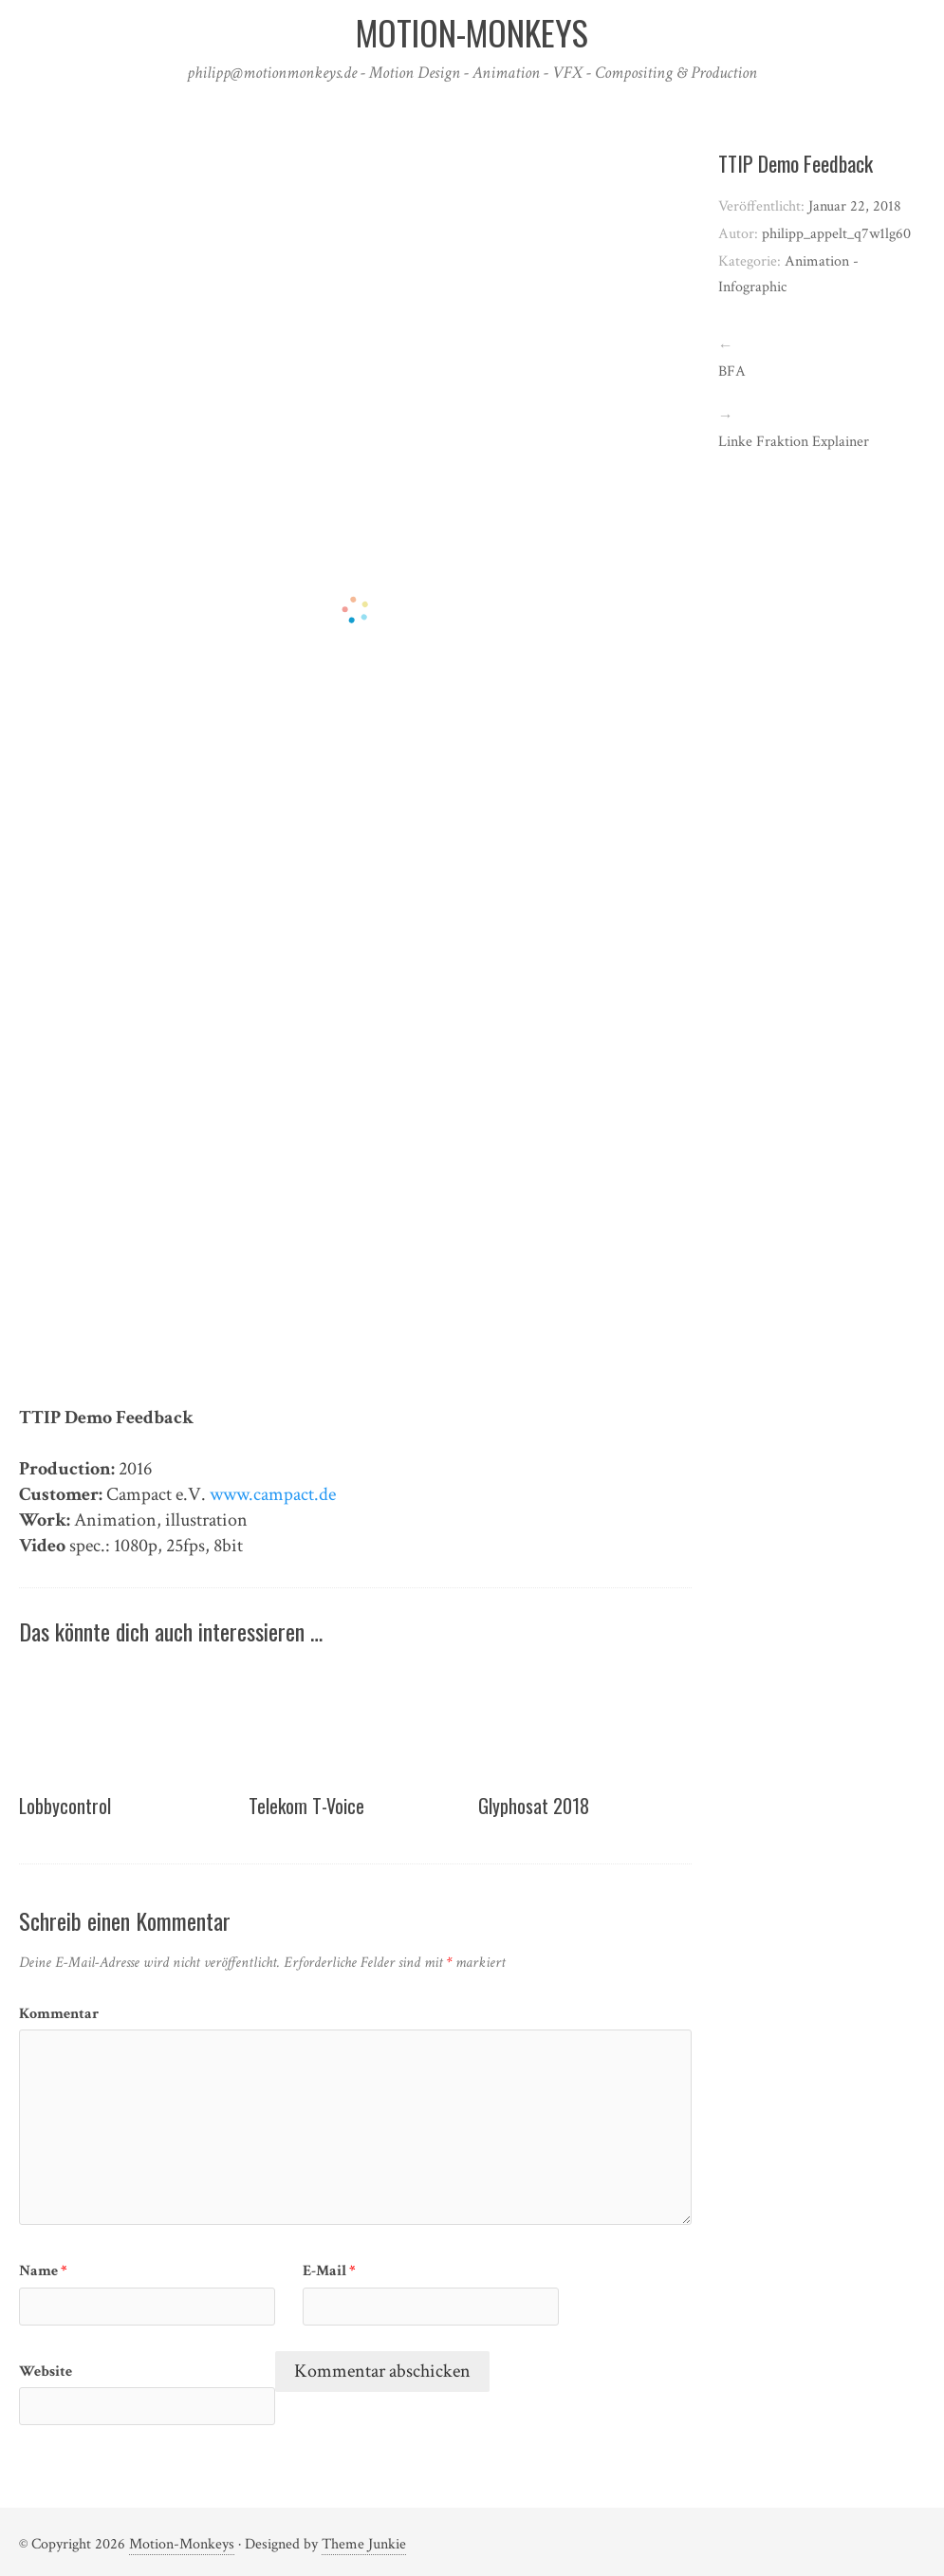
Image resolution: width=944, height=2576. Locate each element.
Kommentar (59, 2014)
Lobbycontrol (65, 1805)
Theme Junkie (364, 2544)
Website (45, 2371)
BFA (732, 371)
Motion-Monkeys (181, 2544)
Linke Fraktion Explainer (793, 442)
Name (43, 2271)
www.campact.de (273, 1494)
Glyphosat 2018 (533, 1805)
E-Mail (329, 2271)
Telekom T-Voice (306, 1805)
